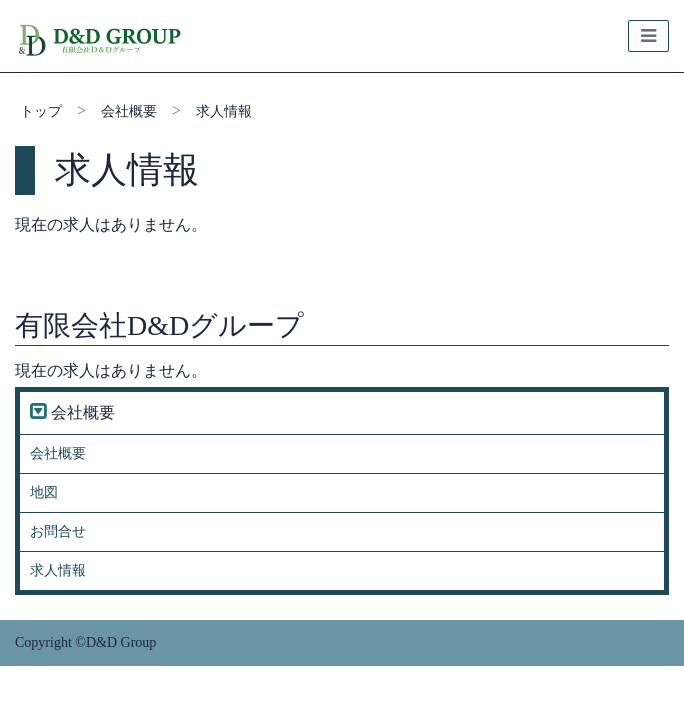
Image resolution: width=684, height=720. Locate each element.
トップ (41, 111)
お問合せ (58, 531)
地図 (44, 492)
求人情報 (224, 111)
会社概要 (129, 111)
